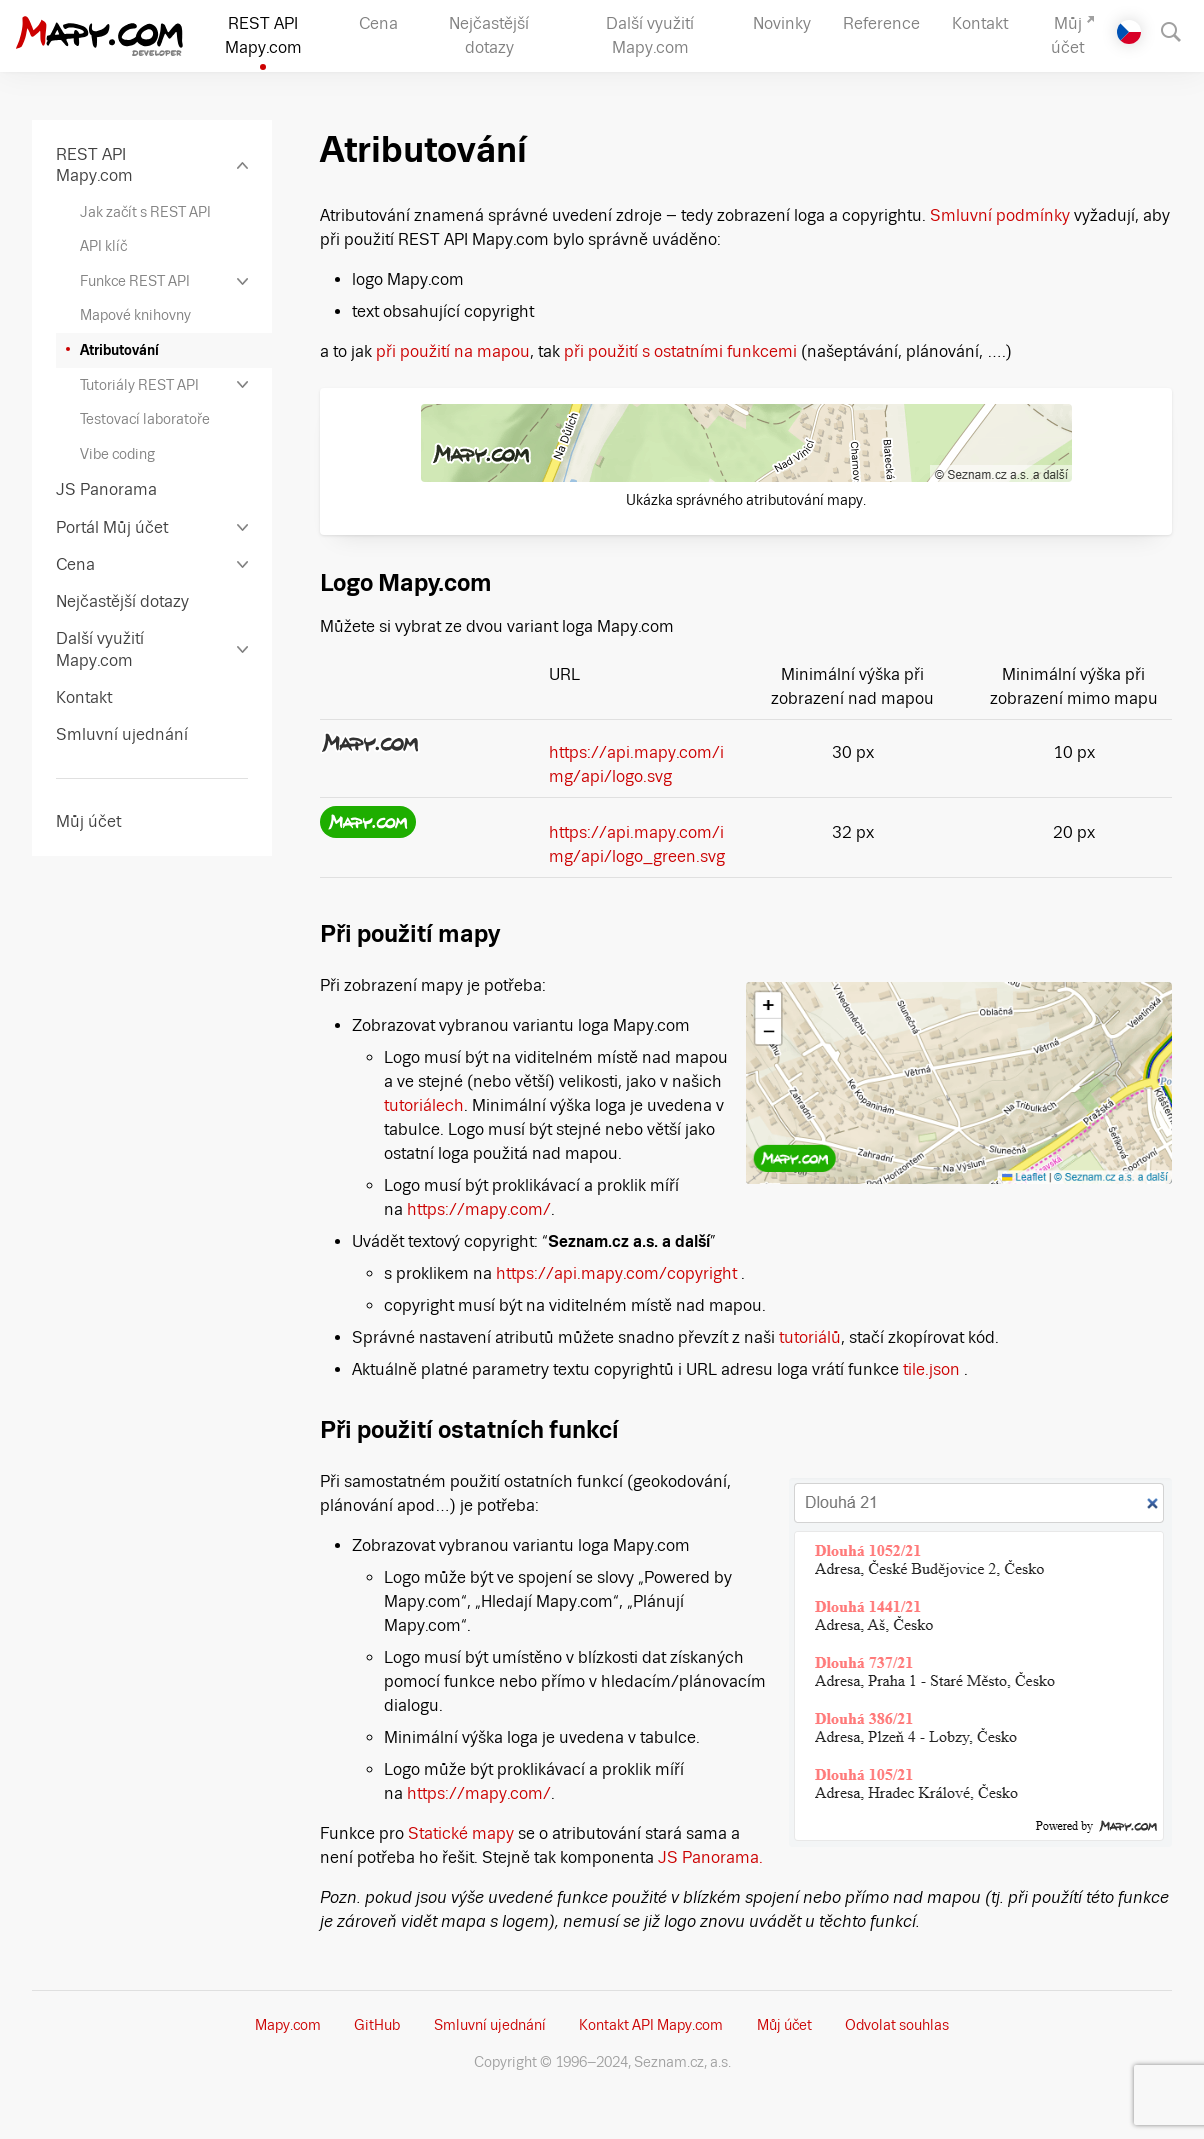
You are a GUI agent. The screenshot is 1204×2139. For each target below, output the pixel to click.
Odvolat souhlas (897, 2025)
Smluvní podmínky (1000, 215)
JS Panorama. (710, 1857)
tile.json (931, 1369)
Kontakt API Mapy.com (651, 2025)
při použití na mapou (453, 351)
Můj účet (784, 2025)
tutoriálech (424, 1105)
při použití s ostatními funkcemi (680, 351)
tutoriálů (810, 1337)
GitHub (377, 2025)
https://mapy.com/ (479, 1209)
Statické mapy (463, 1833)
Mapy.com (288, 2025)
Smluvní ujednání (490, 2025)
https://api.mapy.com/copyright (616, 1273)
